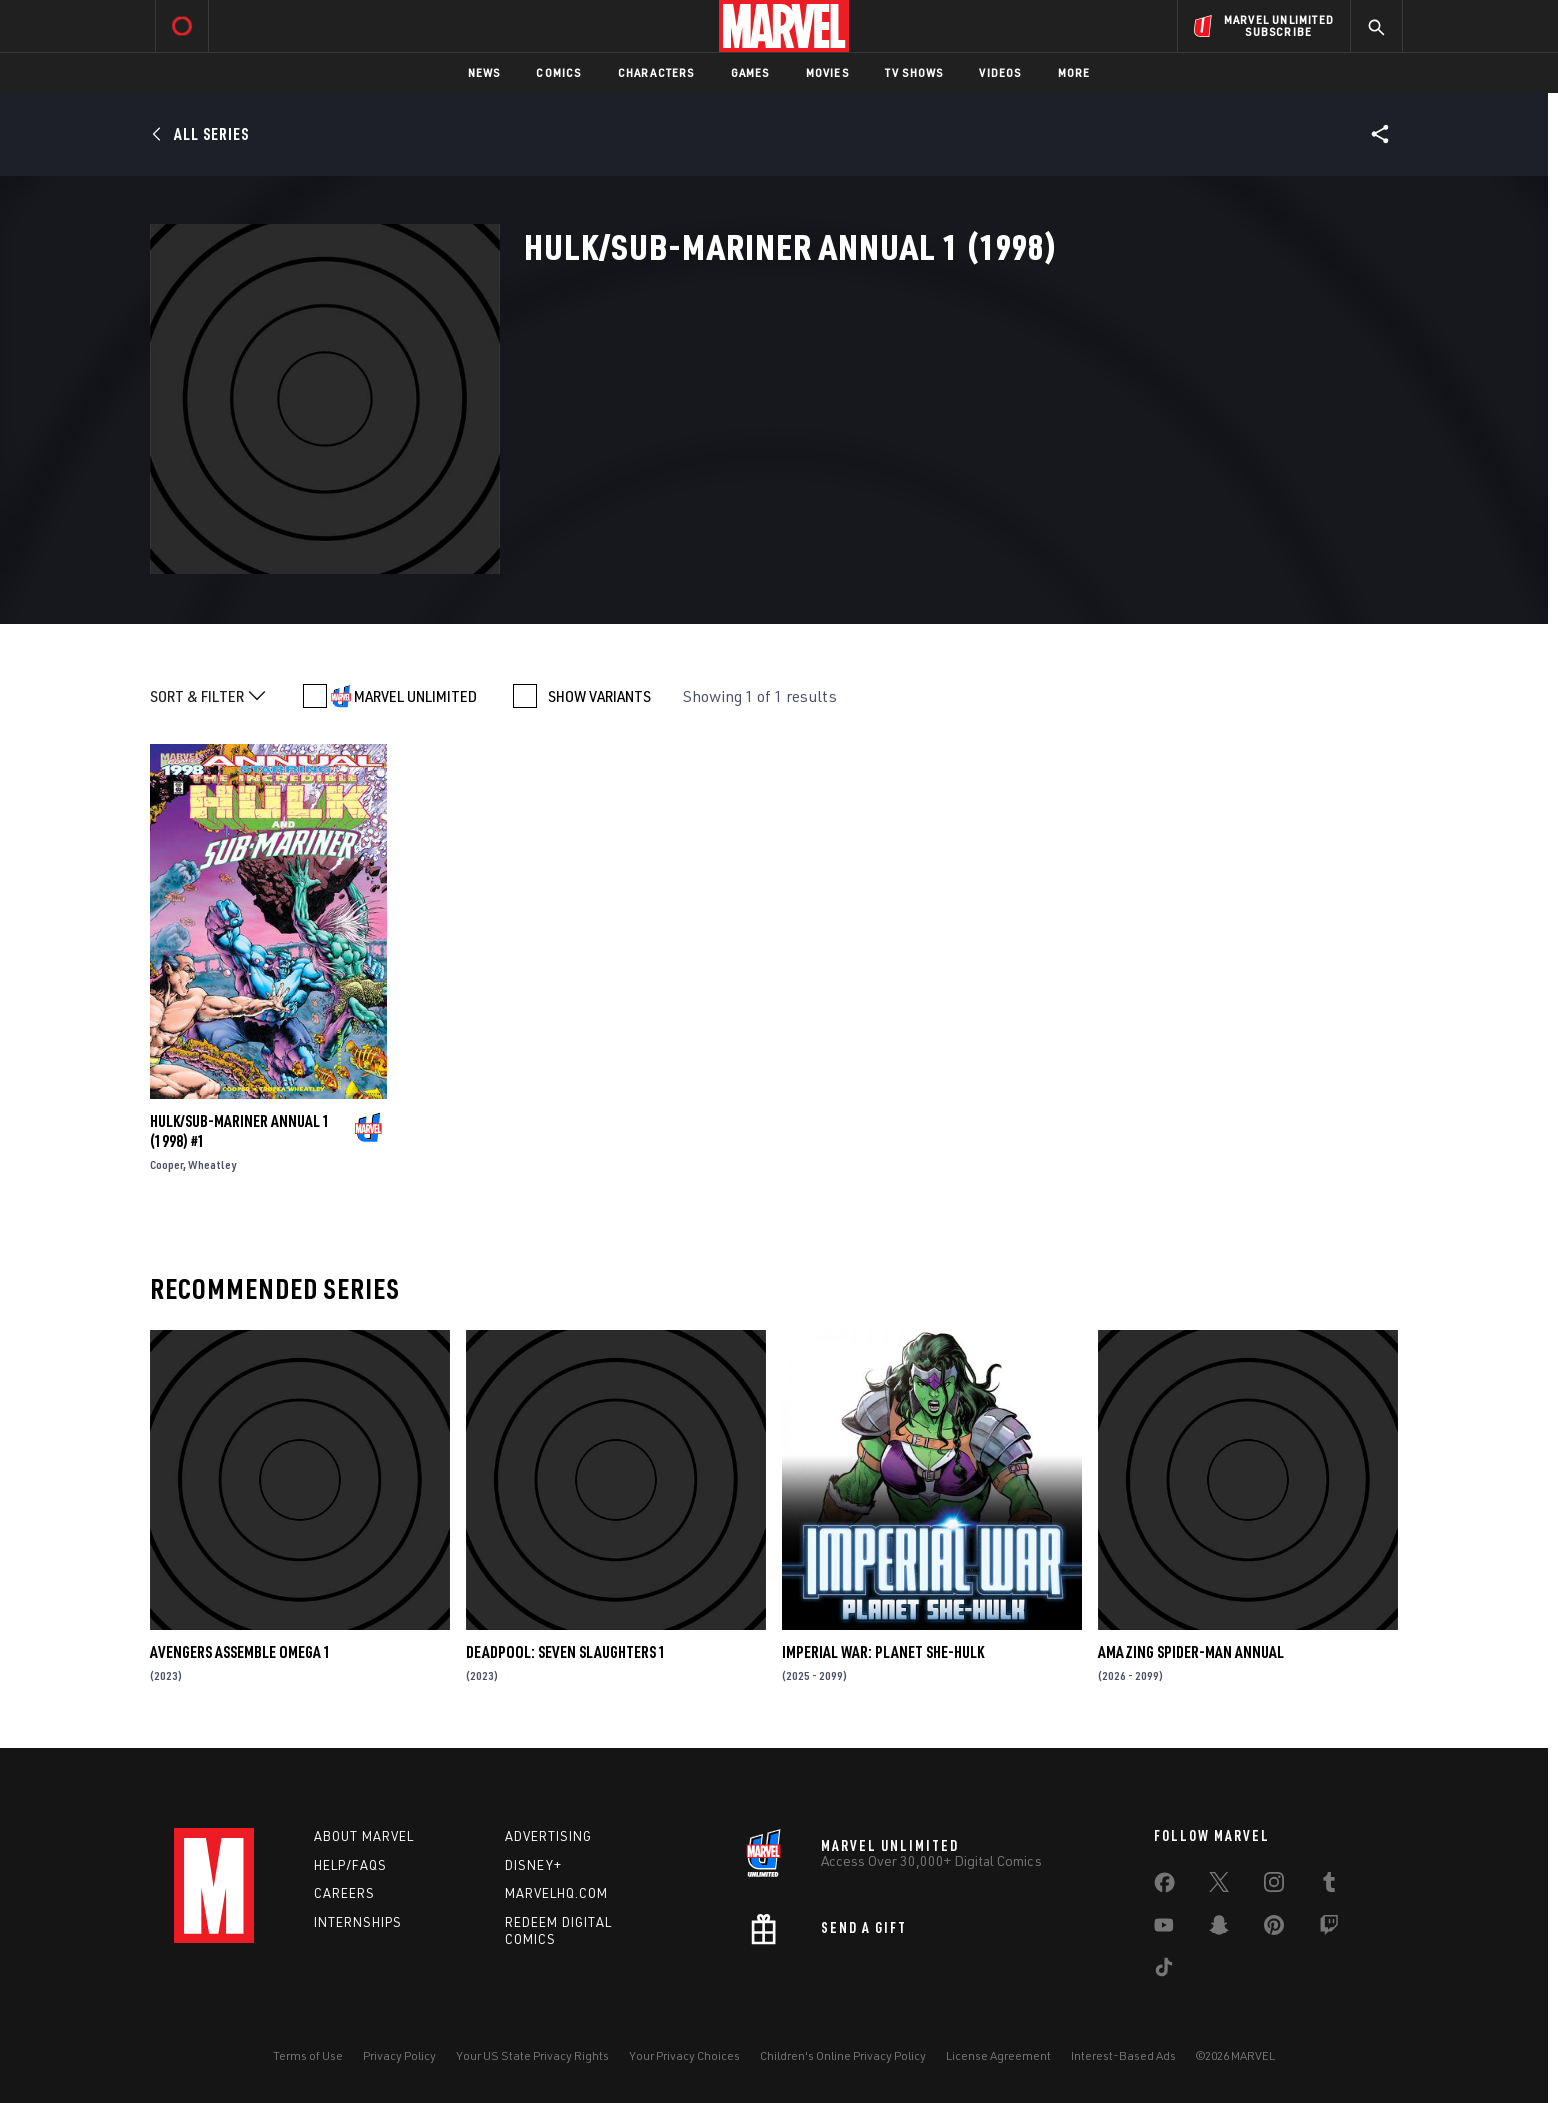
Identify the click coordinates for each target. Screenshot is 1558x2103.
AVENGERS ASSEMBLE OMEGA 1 (240, 1652)
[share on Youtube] (1164, 1929)
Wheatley (212, 1164)
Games (750, 72)
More (1074, 72)
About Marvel (364, 1836)
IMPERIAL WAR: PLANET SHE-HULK (883, 1652)
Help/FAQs (350, 1865)
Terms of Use (308, 2055)
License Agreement (998, 2055)
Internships (358, 1922)
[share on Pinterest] (1274, 1929)
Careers (344, 1893)
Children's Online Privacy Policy (843, 2055)
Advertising (548, 1836)
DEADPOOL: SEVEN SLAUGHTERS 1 (566, 1652)
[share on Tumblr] (1329, 1886)
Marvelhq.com (556, 1893)
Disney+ (533, 1865)
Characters (656, 72)
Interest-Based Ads (1123, 2055)
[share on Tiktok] (1164, 1971)
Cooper (166, 1164)
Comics (558, 72)
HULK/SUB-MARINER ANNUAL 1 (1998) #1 (240, 1131)
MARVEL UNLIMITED (415, 696)
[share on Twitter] (1219, 1886)
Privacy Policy (399, 2055)
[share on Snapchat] (1219, 1929)
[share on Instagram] (1274, 1886)
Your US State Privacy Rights (532, 2055)
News (484, 72)
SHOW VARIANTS (599, 696)
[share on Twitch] (1329, 1929)
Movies (827, 72)
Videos (1000, 72)
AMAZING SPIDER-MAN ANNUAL (1191, 1652)
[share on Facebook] (1164, 1887)
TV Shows (914, 72)
